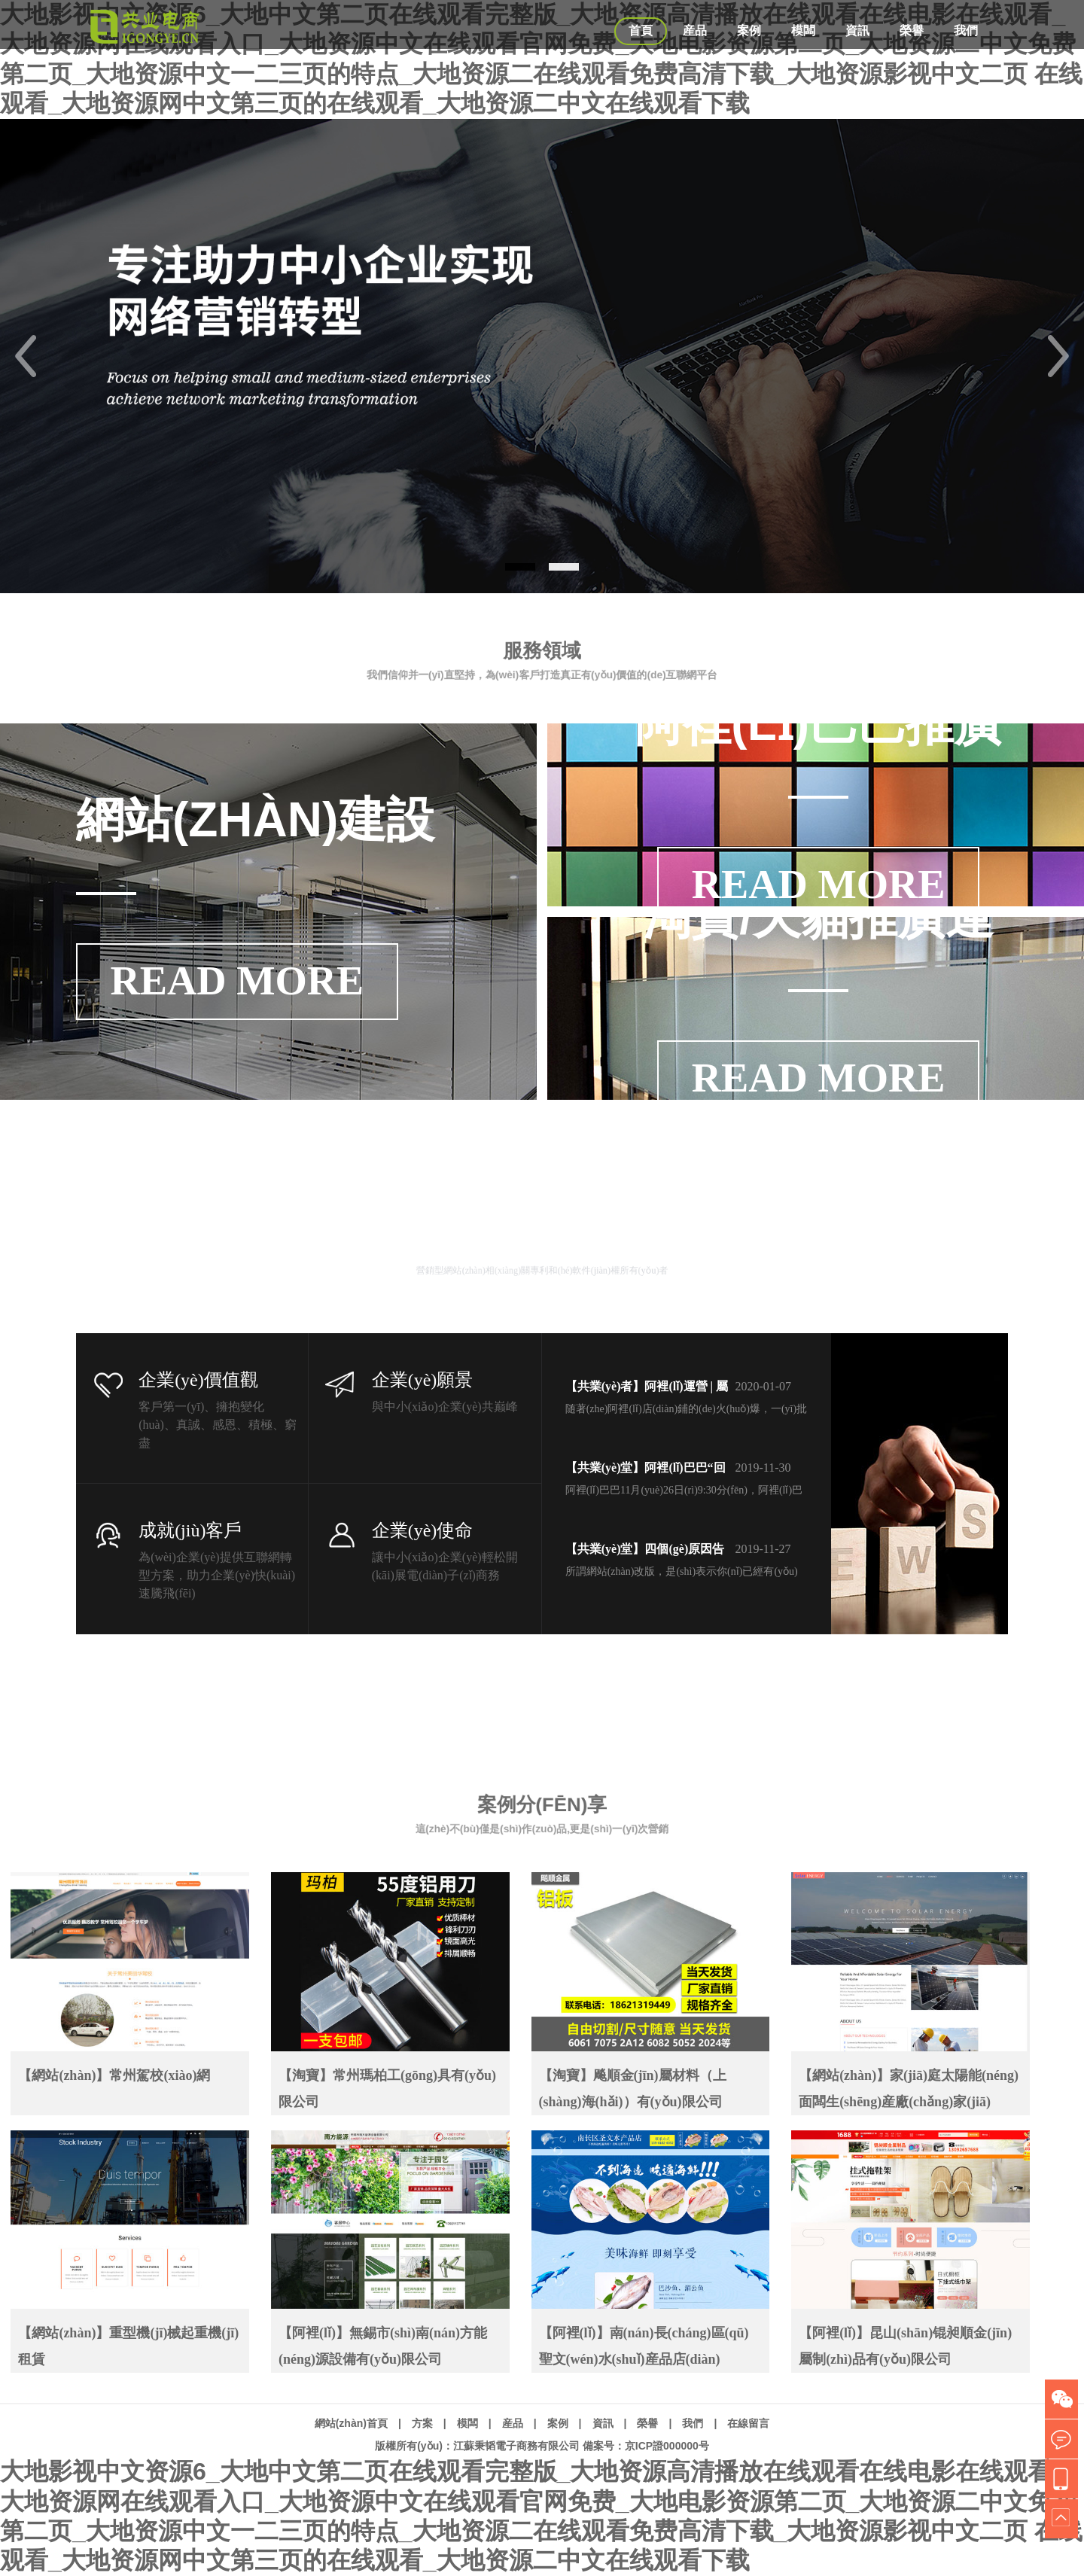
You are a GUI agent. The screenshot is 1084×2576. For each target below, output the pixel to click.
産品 (695, 30)
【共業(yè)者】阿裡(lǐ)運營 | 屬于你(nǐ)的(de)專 (646, 1389)
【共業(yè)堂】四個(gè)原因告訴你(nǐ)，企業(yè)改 (645, 1551)
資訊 (857, 30)
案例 (749, 30)
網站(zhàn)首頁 (351, 2423)
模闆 (803, 30)
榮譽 (912, 30)
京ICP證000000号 (667, 2446)
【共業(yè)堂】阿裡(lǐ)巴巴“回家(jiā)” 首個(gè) (645, 1470)
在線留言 (748, 2423)
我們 (966, 30)
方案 (422, 2423)
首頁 (641, 30)
